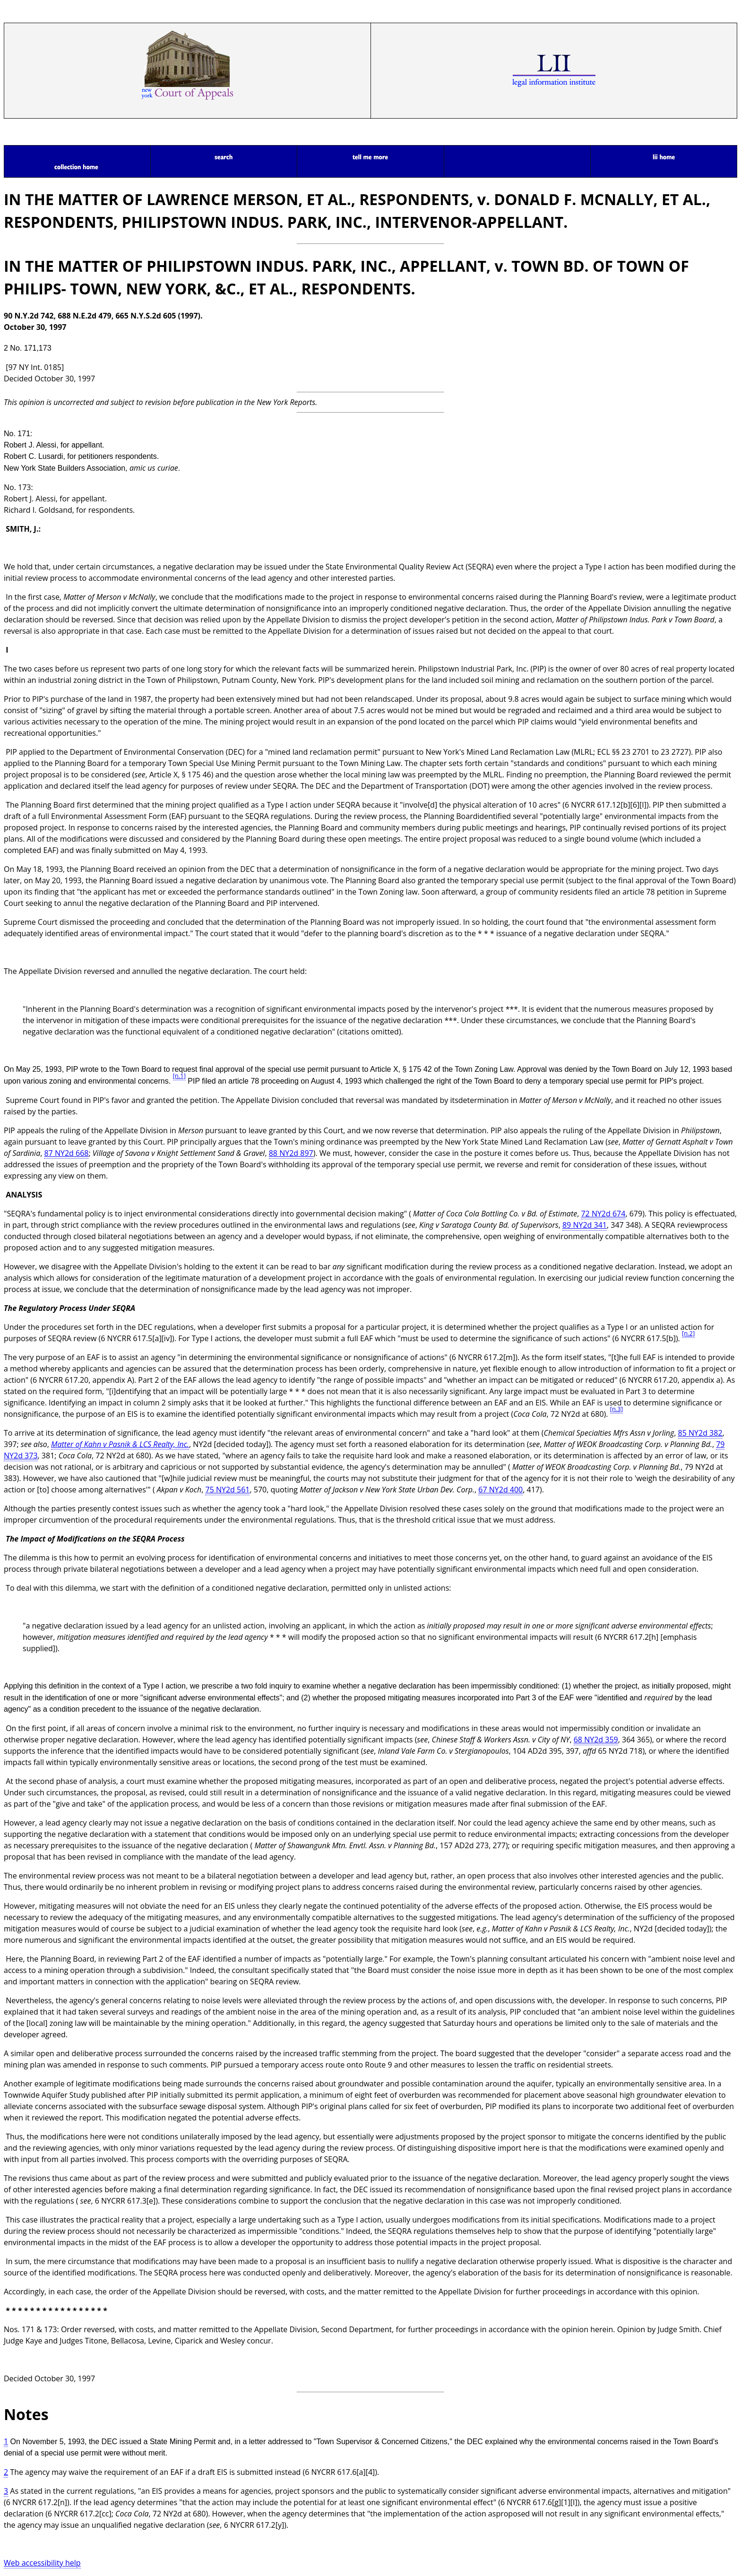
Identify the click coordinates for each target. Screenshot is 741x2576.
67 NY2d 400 (500, 1489)
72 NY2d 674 (603, 1213)
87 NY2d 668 (66, 1153)
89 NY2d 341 (584, 1225)
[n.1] (179, 1075)
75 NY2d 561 (227, 1489)
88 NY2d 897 (291, 1153)
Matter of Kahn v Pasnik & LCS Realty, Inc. (120, 1444)
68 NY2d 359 (596, 1739)
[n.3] (616, 1408)
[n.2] (688, 1333)
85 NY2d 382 (700, 1433)
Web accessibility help (42, 2563)
